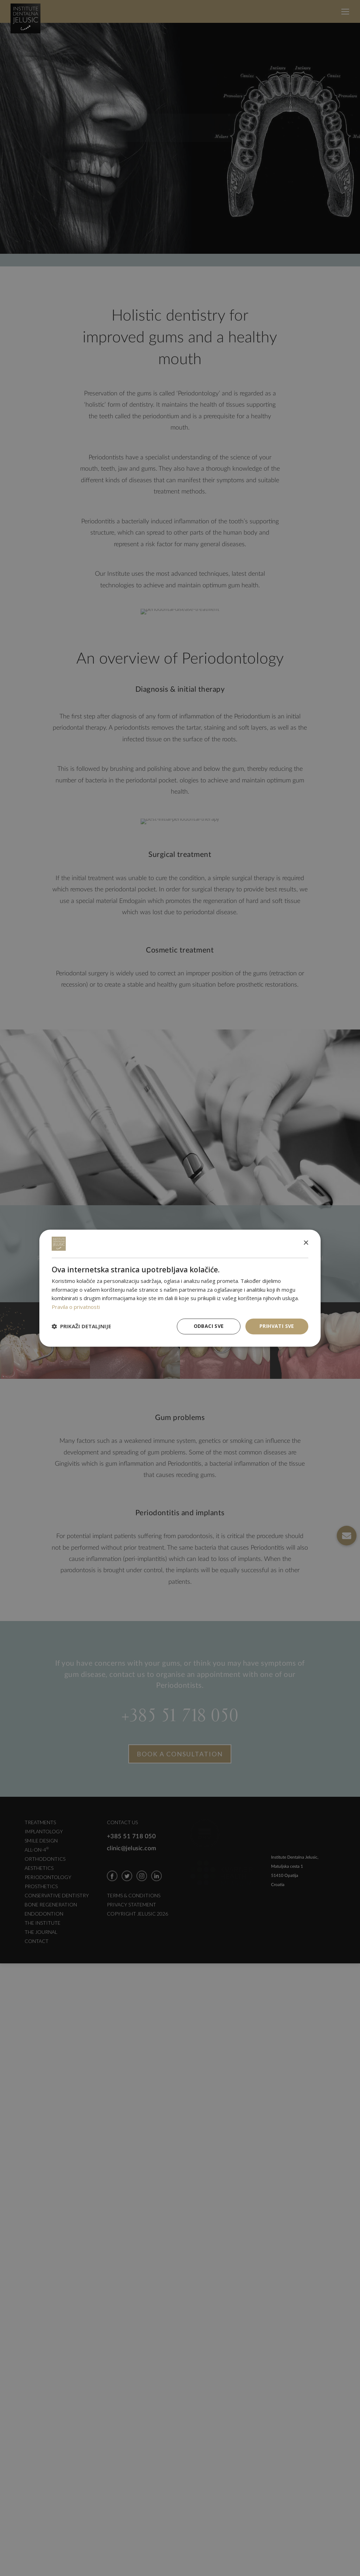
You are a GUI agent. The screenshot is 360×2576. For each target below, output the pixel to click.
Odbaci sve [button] (209, 1326)
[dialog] (180, 1288)
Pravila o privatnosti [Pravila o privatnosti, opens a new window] (76, 1307)
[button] (81, 1326)
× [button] (305, 1243)
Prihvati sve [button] (276, 1326)
